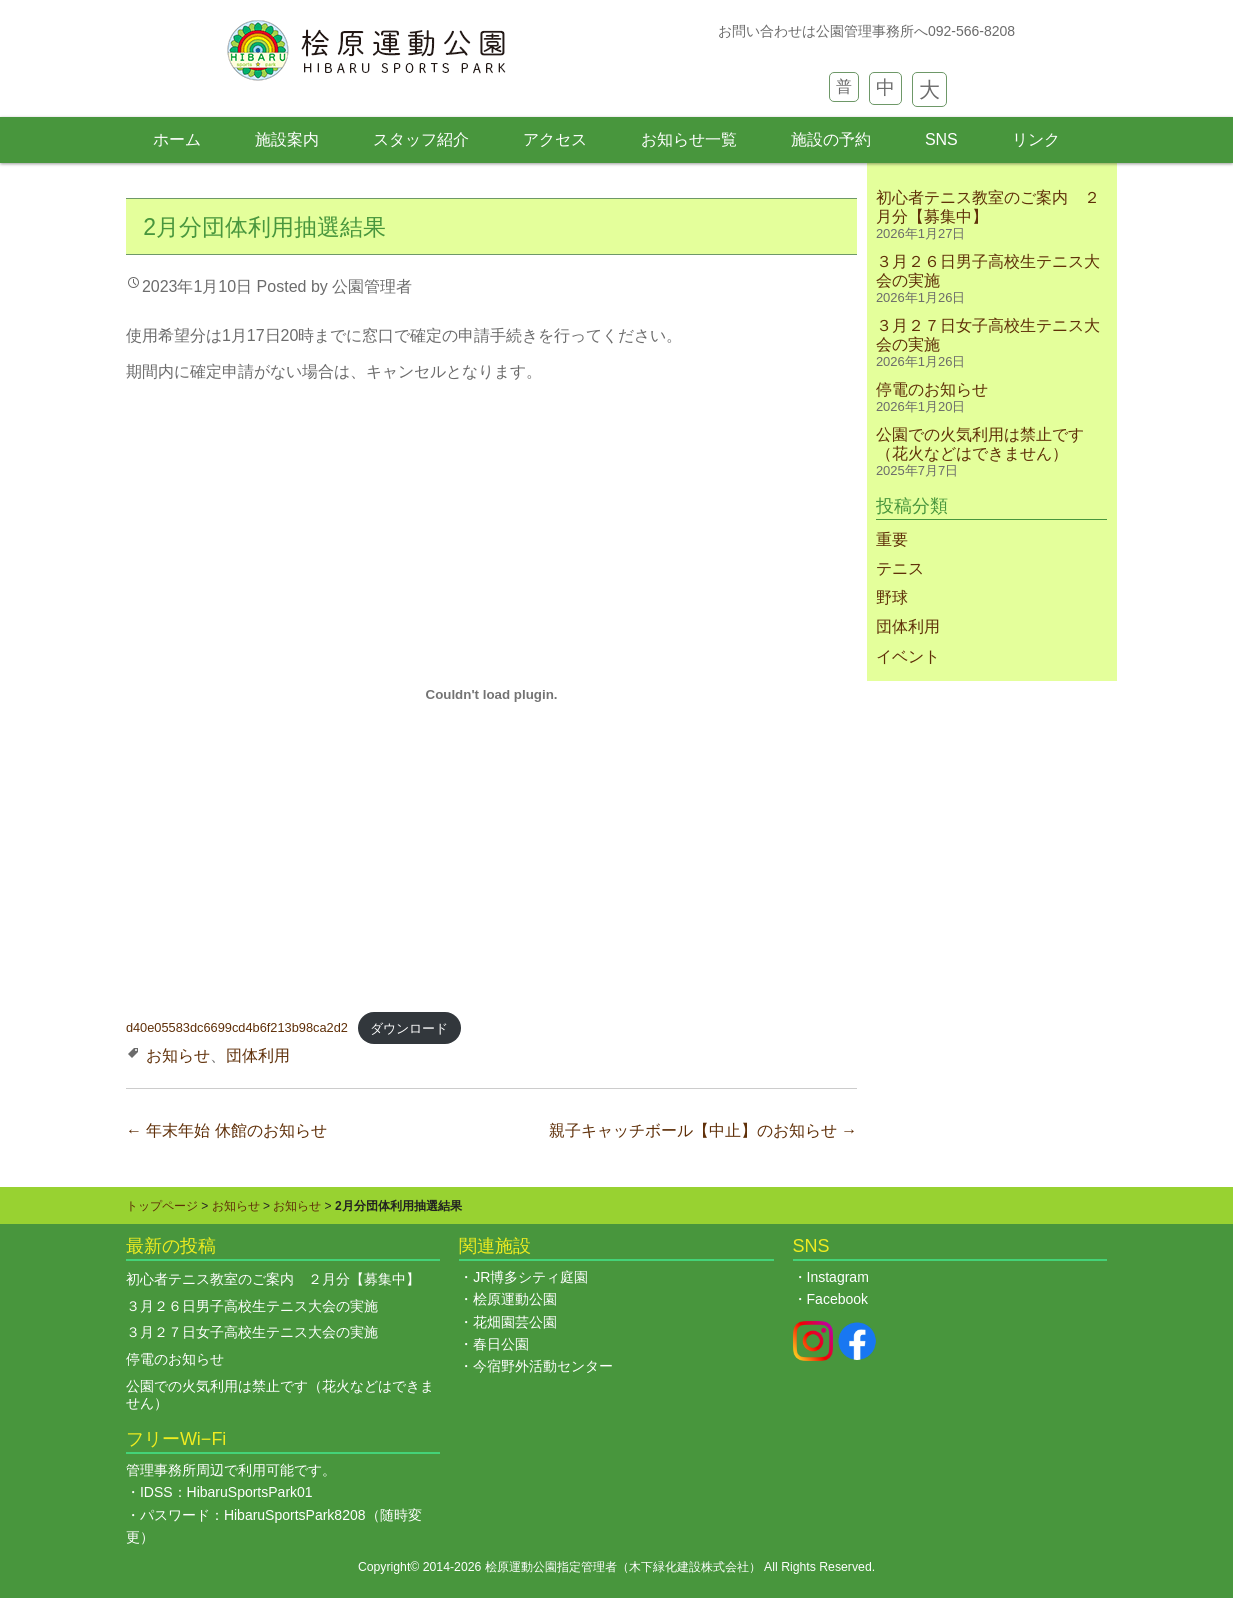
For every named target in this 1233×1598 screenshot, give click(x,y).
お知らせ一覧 (689, 139)
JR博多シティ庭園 (530, 1277)
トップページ (162, 1206)
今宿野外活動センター (543, 1366)
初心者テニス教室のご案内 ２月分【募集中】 (273, 1279)
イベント (908, 656)
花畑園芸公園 (515, 1322)
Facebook (837, 1299)
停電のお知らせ (932, 389)
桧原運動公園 (515, 1299)
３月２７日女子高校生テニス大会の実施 (252, 1332)
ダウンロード (409, 1028)
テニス (900, 568)
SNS (941, 139)
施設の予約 (831, 139)
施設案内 (287, 139)
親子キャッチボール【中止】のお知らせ (703, 1130)
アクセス (555, 139)
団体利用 (258, 1055)
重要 (892, 539)
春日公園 (501, 1344)
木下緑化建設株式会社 (689, 1567)
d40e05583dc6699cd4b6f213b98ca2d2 (237, 1028)
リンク (1036, 139)
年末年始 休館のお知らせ (226, 1130)
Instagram (838, 1277)
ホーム (177, 139)
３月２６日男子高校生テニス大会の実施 (252, 1306)
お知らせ (178, 1055)
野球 (892, 597)
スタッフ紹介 (421, 139)
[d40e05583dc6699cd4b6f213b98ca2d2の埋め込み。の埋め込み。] (491, 694)
